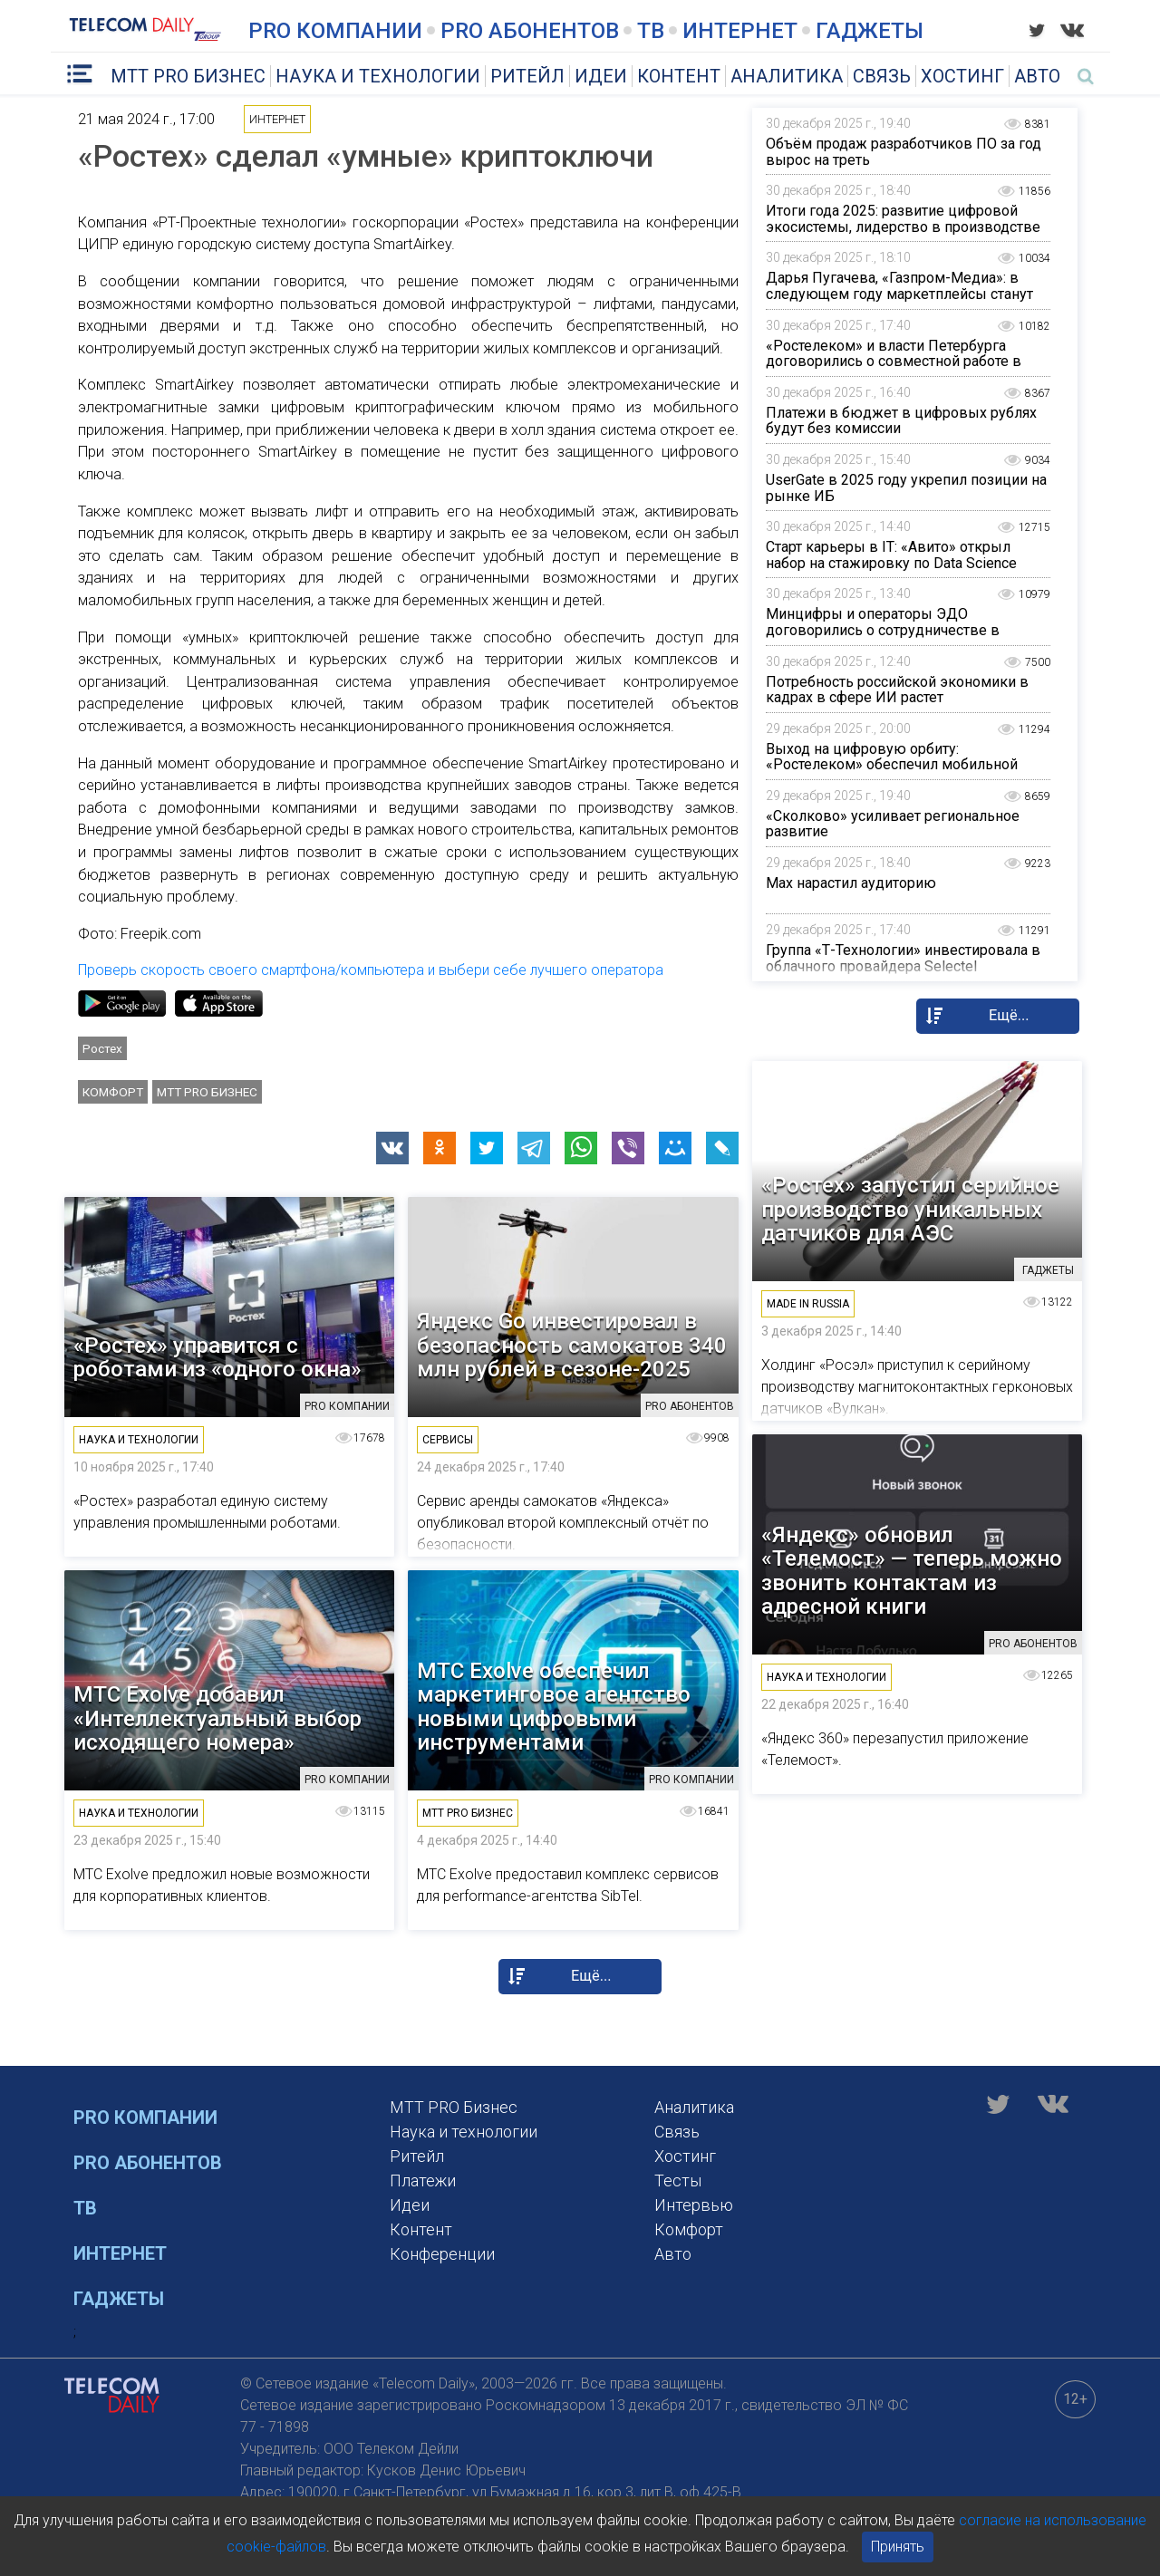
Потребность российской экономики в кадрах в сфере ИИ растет (897, 690)
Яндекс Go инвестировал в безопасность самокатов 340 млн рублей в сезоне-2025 (572, 1345)
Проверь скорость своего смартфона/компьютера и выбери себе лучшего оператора (370, 970)
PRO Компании (335, 30)
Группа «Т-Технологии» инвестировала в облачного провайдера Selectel (903, 958)
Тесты (677, 2180)
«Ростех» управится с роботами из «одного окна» (217, 1358)
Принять (897, 2546)
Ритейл (527, 76)
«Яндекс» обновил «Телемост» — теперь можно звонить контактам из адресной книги (911, 1571)
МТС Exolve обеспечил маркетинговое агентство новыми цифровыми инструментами (554, 1707)
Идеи (601, 76)
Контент (678, 76)
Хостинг (962, 76)
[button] (392, 1148)
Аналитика (786, 76)
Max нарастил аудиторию (851, 883)
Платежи (423, 2180)
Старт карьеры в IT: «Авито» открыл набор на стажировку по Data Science (891, 555)
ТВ (650, 30)
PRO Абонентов (529, 30)
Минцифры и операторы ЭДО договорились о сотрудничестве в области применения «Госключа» (883, 629)
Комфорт (112, 1092)
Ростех (102, 1048)
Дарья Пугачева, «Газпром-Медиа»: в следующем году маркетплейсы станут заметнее (899, 293)
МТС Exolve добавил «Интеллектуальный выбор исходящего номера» (217, 1718)
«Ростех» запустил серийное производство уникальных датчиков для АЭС (910, 1209)
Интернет (740, 30)
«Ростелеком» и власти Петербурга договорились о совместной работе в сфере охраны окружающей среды (893, 361)
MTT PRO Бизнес (188, 76)
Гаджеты (869, 30)
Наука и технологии (378, 76)
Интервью (693, 2204)
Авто (1037, 76)
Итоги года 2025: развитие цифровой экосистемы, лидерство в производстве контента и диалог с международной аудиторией (903, 234)
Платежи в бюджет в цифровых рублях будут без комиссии (901, 421)
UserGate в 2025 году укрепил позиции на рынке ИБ (906, 488)
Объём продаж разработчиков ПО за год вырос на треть (903, 152)
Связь (882, 76)
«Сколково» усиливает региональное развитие (893, 824)
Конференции (442, 2253)
